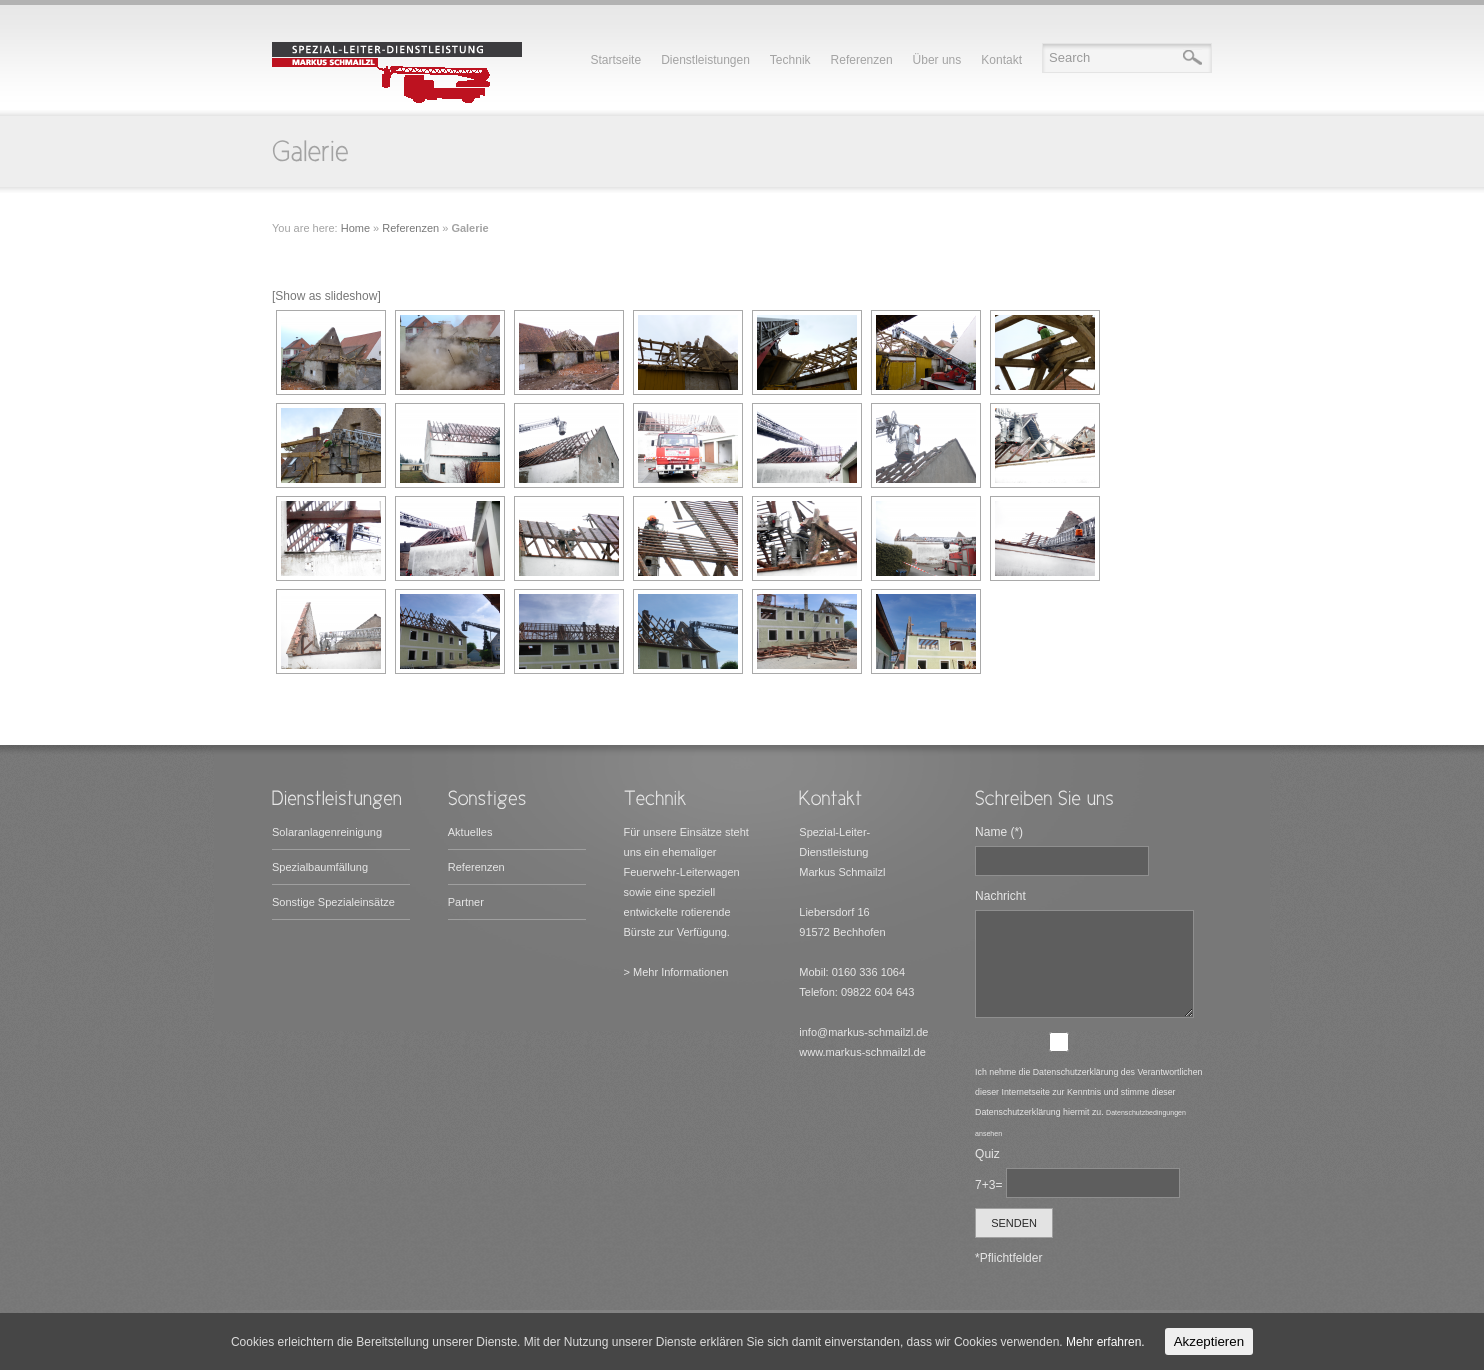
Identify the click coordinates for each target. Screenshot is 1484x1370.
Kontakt (1001, 60)
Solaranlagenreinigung (327, 832)
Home (355, 228)
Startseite (615, 60)
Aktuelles (470, 832)
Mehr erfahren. (1105, 1342)
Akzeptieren (1209, 1341)
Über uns (937, 60)
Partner (466, 902)
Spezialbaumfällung (320, 867)
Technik (790, 60)
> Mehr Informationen (676, 972)
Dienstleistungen (705, 60)
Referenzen (862, 60)
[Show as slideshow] (326, 296)
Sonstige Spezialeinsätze (333, 902)
